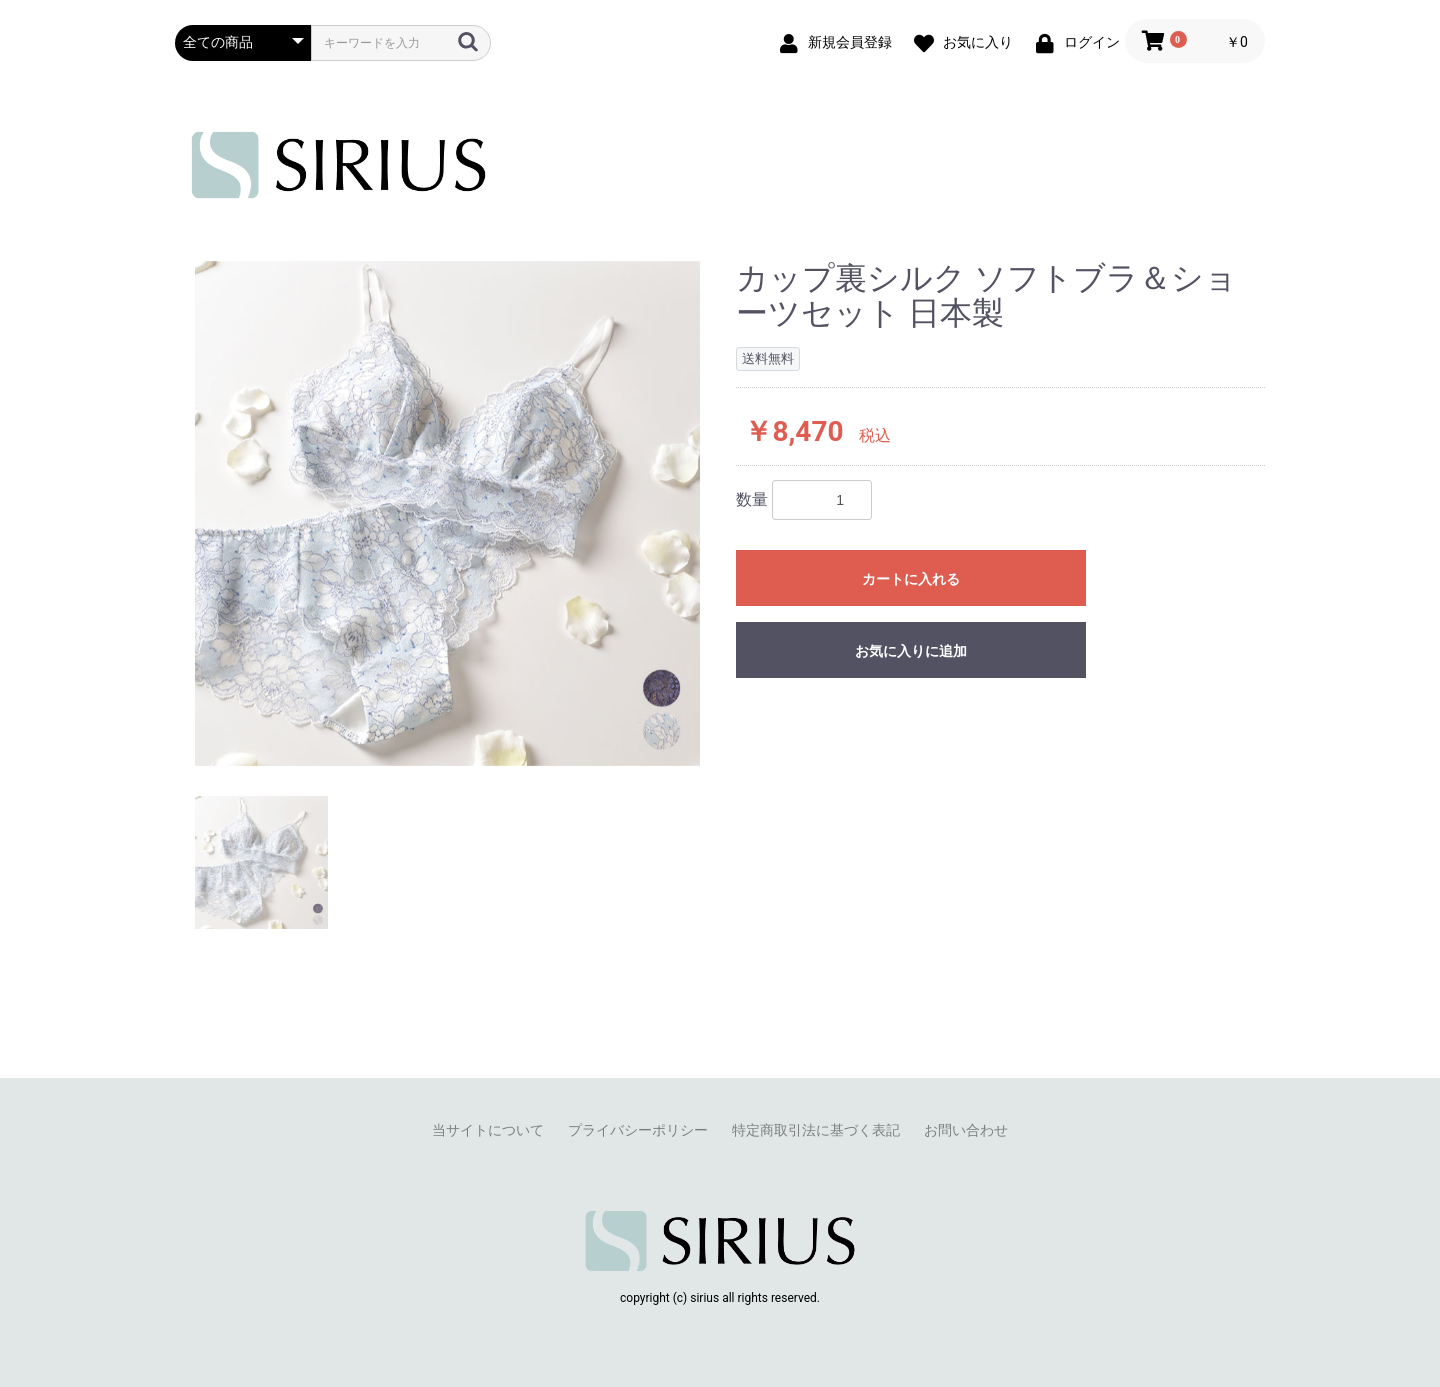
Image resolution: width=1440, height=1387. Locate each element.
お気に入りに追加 (911, 651)
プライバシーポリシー (638, 1130)
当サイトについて (488, 1130)
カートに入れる (911, 579)
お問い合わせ (966, 1130)
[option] (447, 513)
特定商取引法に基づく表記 (816, 1130)
